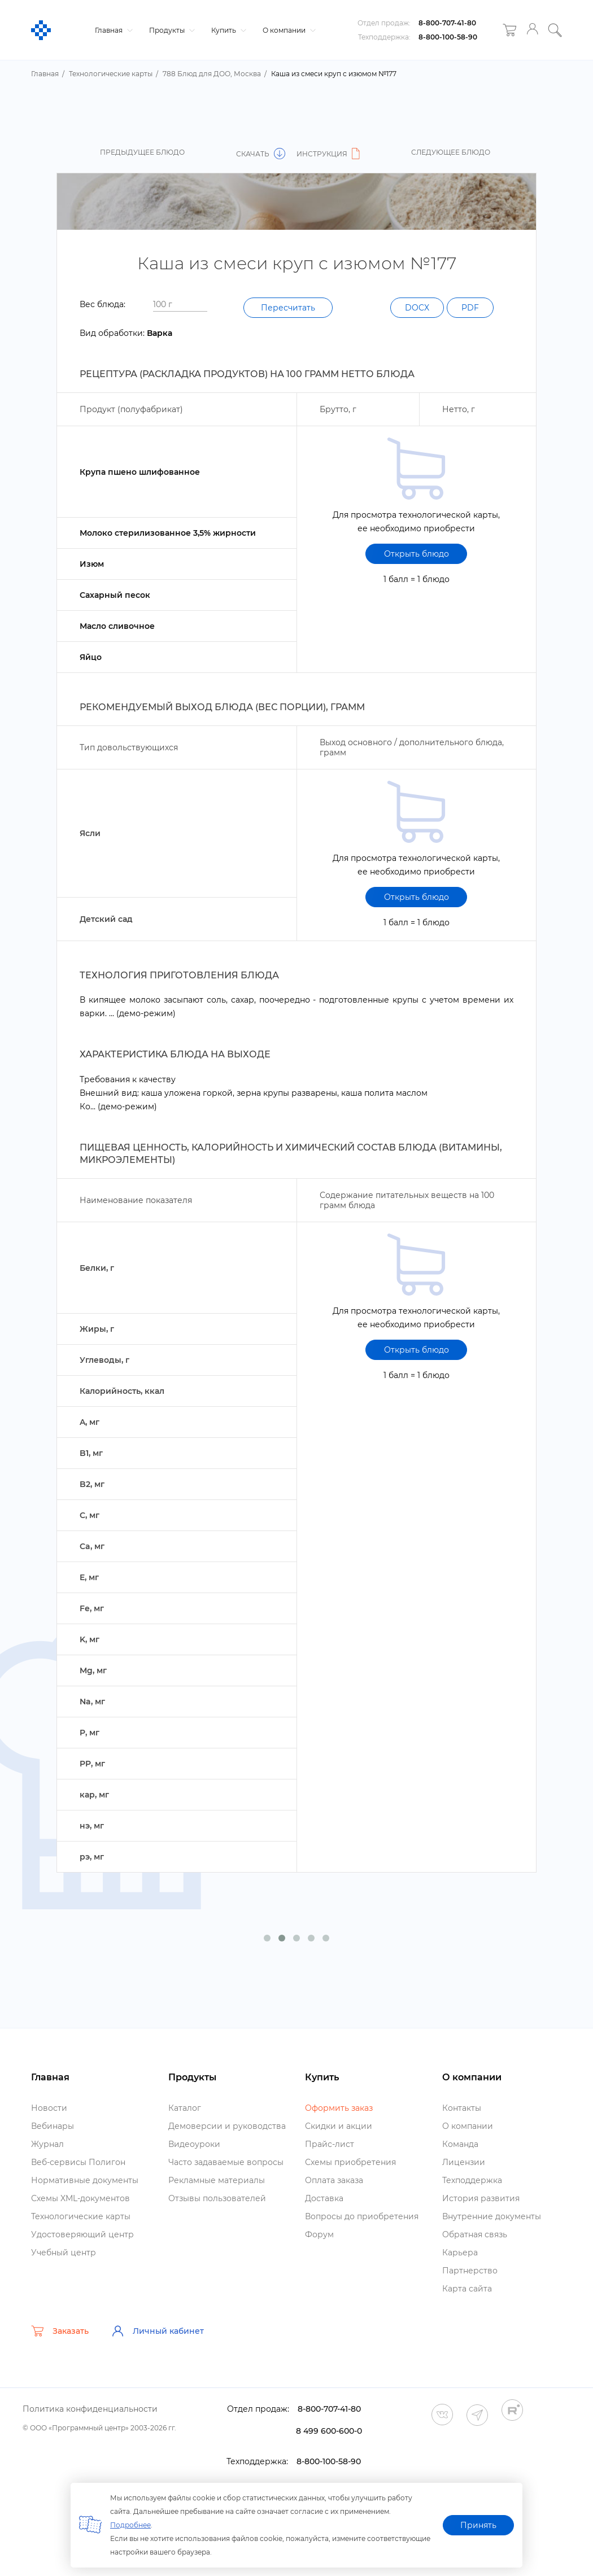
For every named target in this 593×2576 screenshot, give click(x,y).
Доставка (324, 2198)
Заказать (60, 2331)
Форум (319, 2234)
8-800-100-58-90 (447, 37)
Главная (112, 30)
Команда (460, 2144)
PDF (470, 308)
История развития (481, 2198)
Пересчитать (288, 308)
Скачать (260, 154)
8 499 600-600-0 (329, 2431)
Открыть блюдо (416, 554)
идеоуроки (194, 2144)
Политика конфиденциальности (90, 2409)
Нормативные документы (84, 2180)
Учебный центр (63, 2252)
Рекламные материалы (216, 2180)
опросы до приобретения (361, 2216)
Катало (184, 2108)
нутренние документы (491, 2216)
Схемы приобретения (350, 2162)
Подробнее (130, 2525)
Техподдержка (472, 2180)
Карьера (460, 2252)
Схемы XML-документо (80, 2198)
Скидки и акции (338, 2126)
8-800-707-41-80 (447, 23)
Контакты (461, 2108)
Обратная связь (474, 2234)
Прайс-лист (329, 2144)
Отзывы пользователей (217, 2198)
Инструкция (329, 154)
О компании (288, 30)
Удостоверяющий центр (82, 2234)
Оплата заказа (334, 2180)
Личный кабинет (157, 2331)
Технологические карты (80, 2216)
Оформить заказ (339, 2108)
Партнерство (470, 2271)
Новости (49, 2108)
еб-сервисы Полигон (78, 2162)
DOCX (417, 308)
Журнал (47, 2144)
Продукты (170, 30)
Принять (478, 2525)
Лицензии (463, 2162)
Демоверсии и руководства (227, 2126)
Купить (227, 30)
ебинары (52, 2126)
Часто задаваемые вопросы (226, 2162)
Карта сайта (467, 2289)
